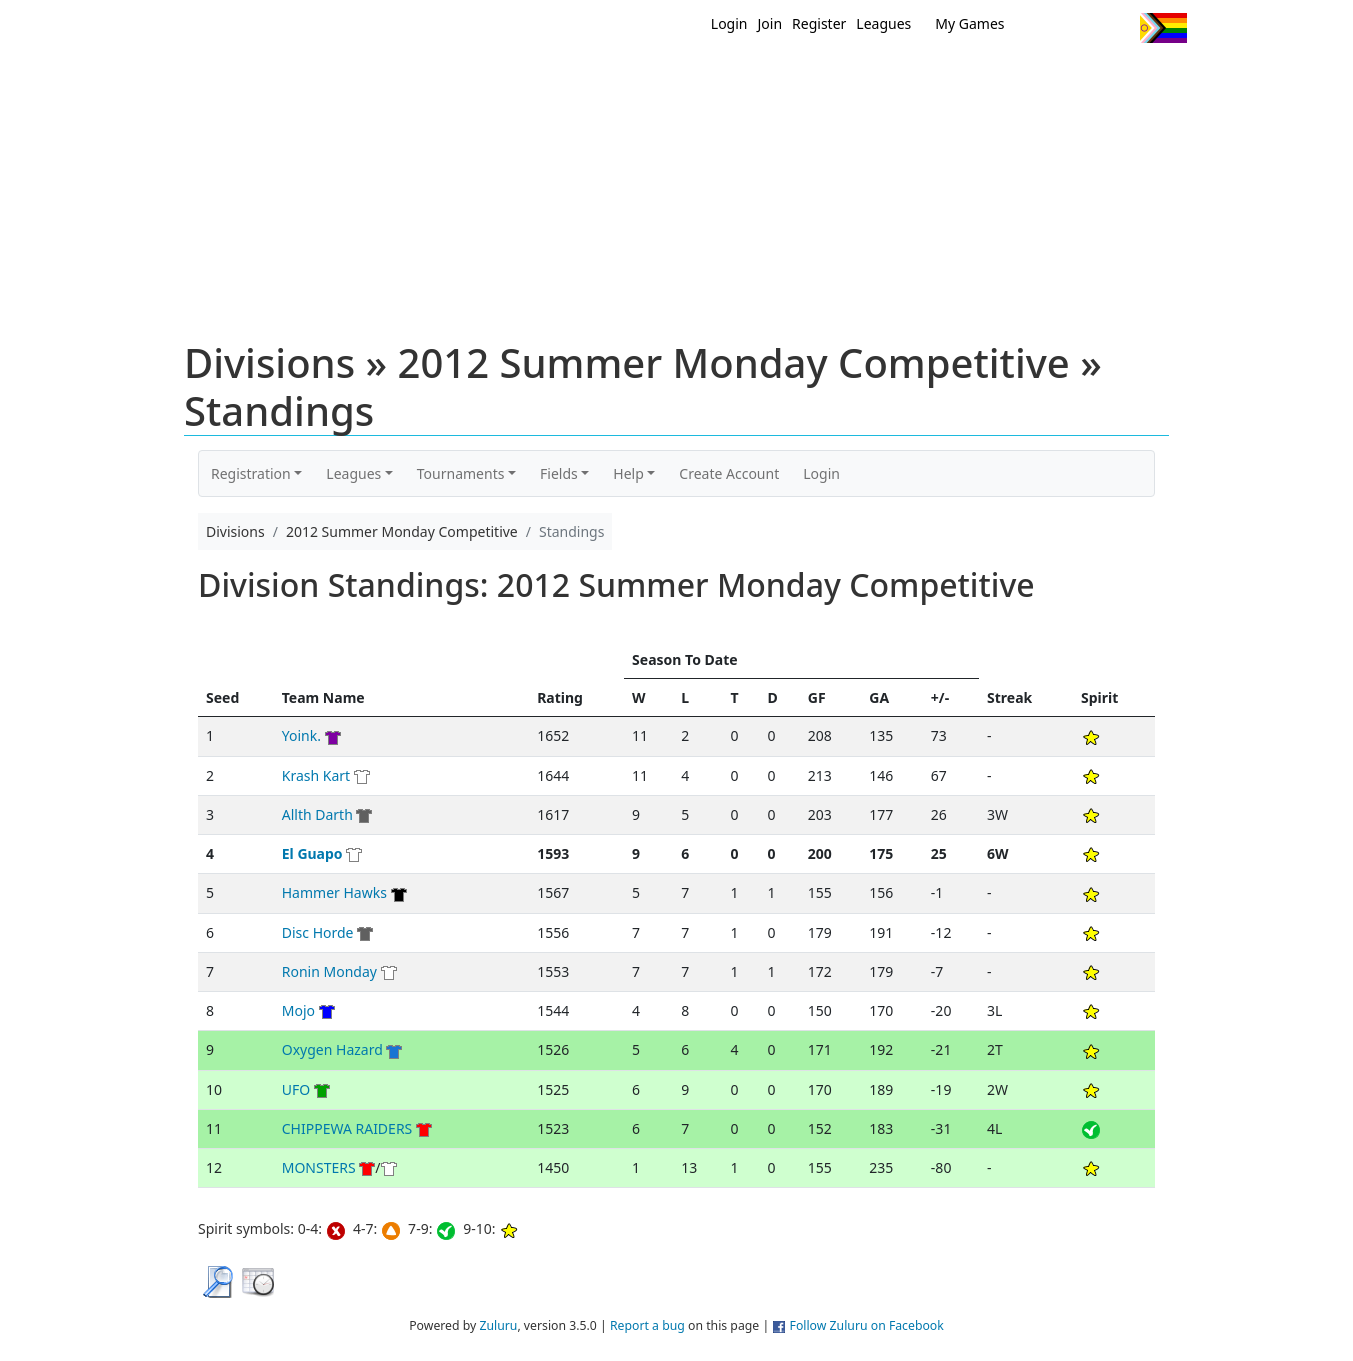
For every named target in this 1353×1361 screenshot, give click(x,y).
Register (819, 23)
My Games (969, 23)
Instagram (1116, 28)
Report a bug (647, 1325)
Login (729, 23)
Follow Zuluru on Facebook (867, 1325)
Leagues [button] (353, 473)
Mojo (298, 1010)
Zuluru (498, 1325)
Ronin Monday (331, 971)
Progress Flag (1163, 28)
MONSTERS (319, 1167)
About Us (1132, 78)
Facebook (1079, 28)
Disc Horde (318, 932)
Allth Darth (317, 814)
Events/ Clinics (848, 78)
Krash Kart (316, 775)
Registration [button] (251, 473)
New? (627, 78)
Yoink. (301, 735)
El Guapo (312, 853)
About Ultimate (1000, 78)
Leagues (883, 23)
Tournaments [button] (461, 473)
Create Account (729, 473)
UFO (296, 1089)
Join (770, 23)
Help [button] (628, 473)
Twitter (1042, 28)
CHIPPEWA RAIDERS (347, 1128)
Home (548, 78)
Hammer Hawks (334, 892)
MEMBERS (719, 78)
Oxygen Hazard (332, 1049)
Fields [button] (559, 473)
